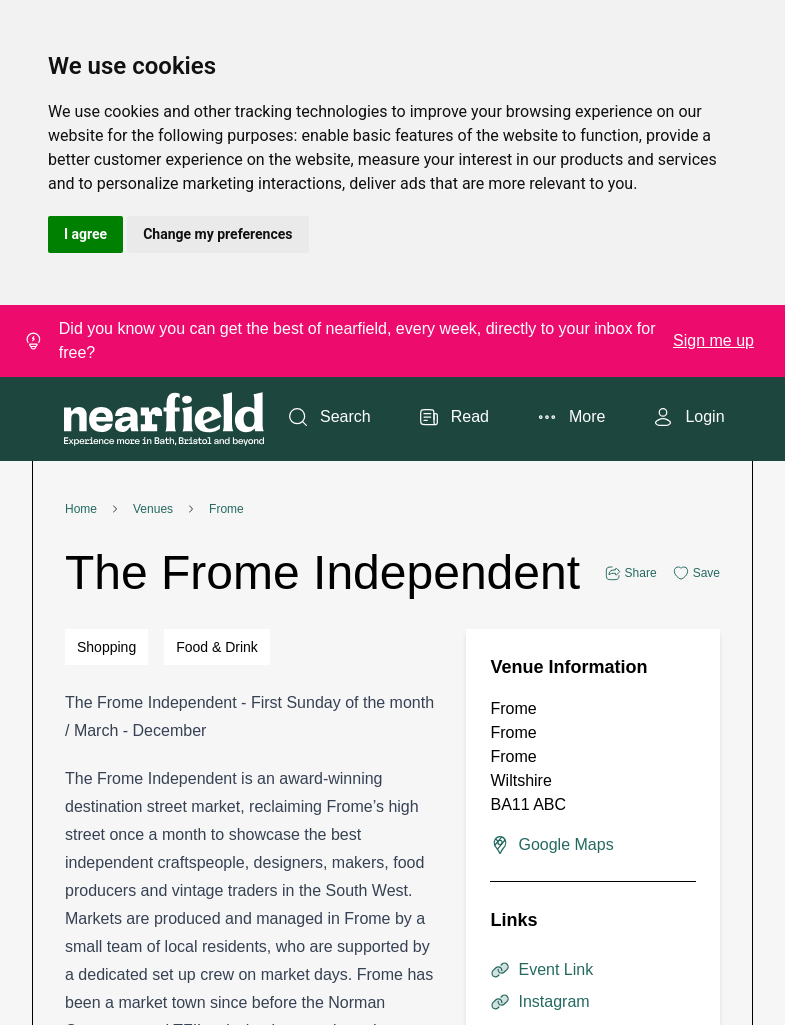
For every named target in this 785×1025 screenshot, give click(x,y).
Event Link (541, 970)
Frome (226, 509)
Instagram (539, 1002)
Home (81, 509)
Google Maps (551, 845)
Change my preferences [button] (217, 234)
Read (454, 417)
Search (329, 417)
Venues (153, 509)
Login (688, 417)
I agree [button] (85, 234)
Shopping (106, 647)
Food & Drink (217, 647)
